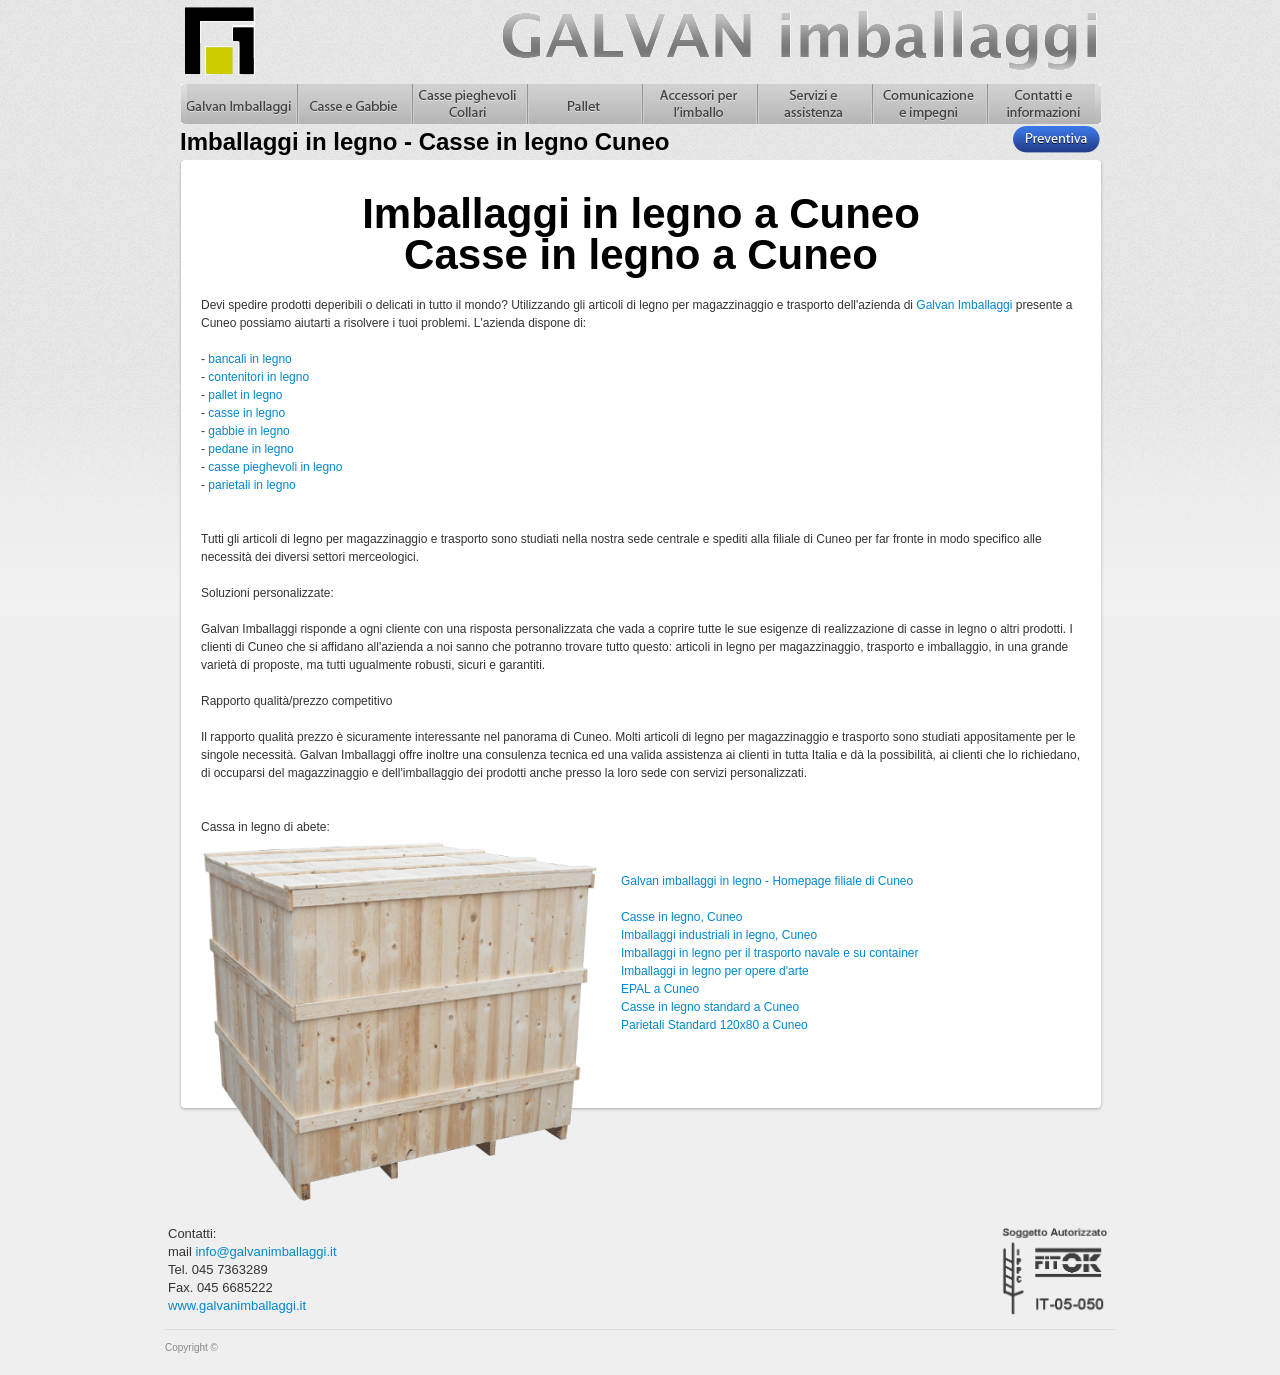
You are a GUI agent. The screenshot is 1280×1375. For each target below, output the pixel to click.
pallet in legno (245, 395)
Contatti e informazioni (1043, 104)
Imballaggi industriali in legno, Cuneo (719, 935)
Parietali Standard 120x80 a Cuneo (714, 1025)
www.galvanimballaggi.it (237, 1305)
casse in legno (246, 413)
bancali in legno (249, 359)
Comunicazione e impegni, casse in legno (928, 104)
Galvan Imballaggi (964, 305)
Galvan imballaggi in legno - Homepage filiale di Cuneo (767, 881)
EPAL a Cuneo (660, 989)
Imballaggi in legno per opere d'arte (715, 971)
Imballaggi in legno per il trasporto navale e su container (770, 953)
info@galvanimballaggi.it (265, 1251)
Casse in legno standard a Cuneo (710, 1007)
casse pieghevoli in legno (275, 467)
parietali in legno (251, 485)
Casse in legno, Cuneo (681, 917)
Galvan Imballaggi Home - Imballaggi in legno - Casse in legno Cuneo (238, 104)
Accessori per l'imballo (698, 104)
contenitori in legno (258, 377)
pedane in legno (250, 449)
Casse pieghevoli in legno (468, 104)
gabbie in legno (248, 431)
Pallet (583, 104)
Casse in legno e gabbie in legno (353, 104)
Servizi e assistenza (813, 104)
